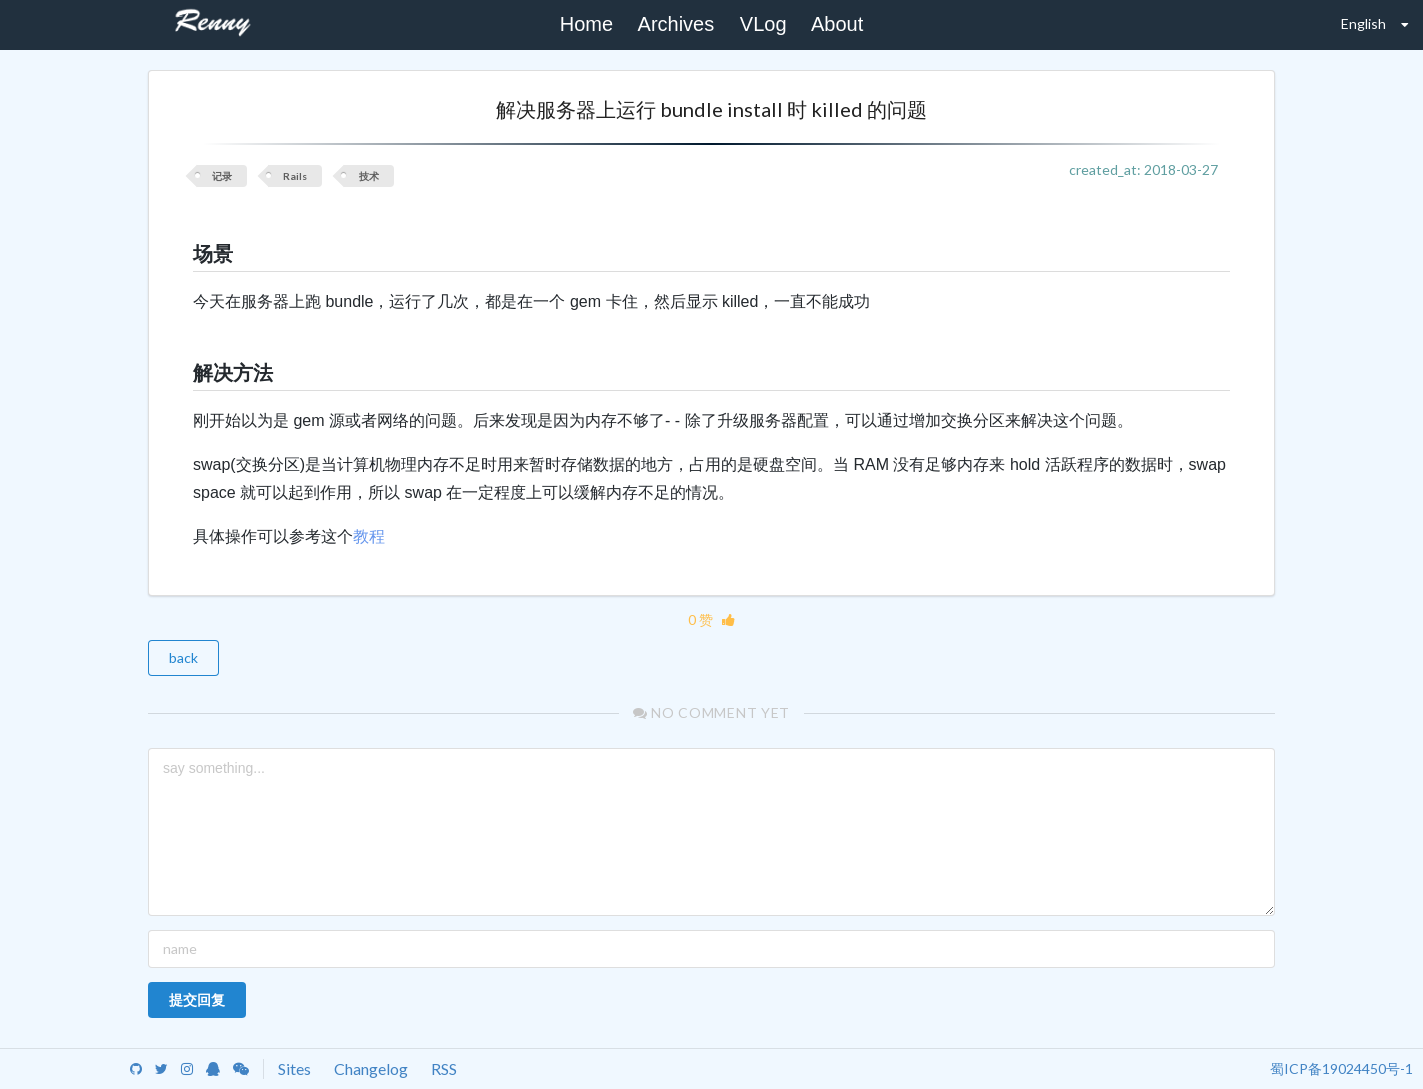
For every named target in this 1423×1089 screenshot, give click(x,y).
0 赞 (711, 619)
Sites (294, 1068)
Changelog (371, 1068)
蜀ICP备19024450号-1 (1341, 1068)
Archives (676, 24)
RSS (444, 1068)
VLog (763, 24)
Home (586, 24)
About (837, 24)
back (183, 657)
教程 (369, 536)
